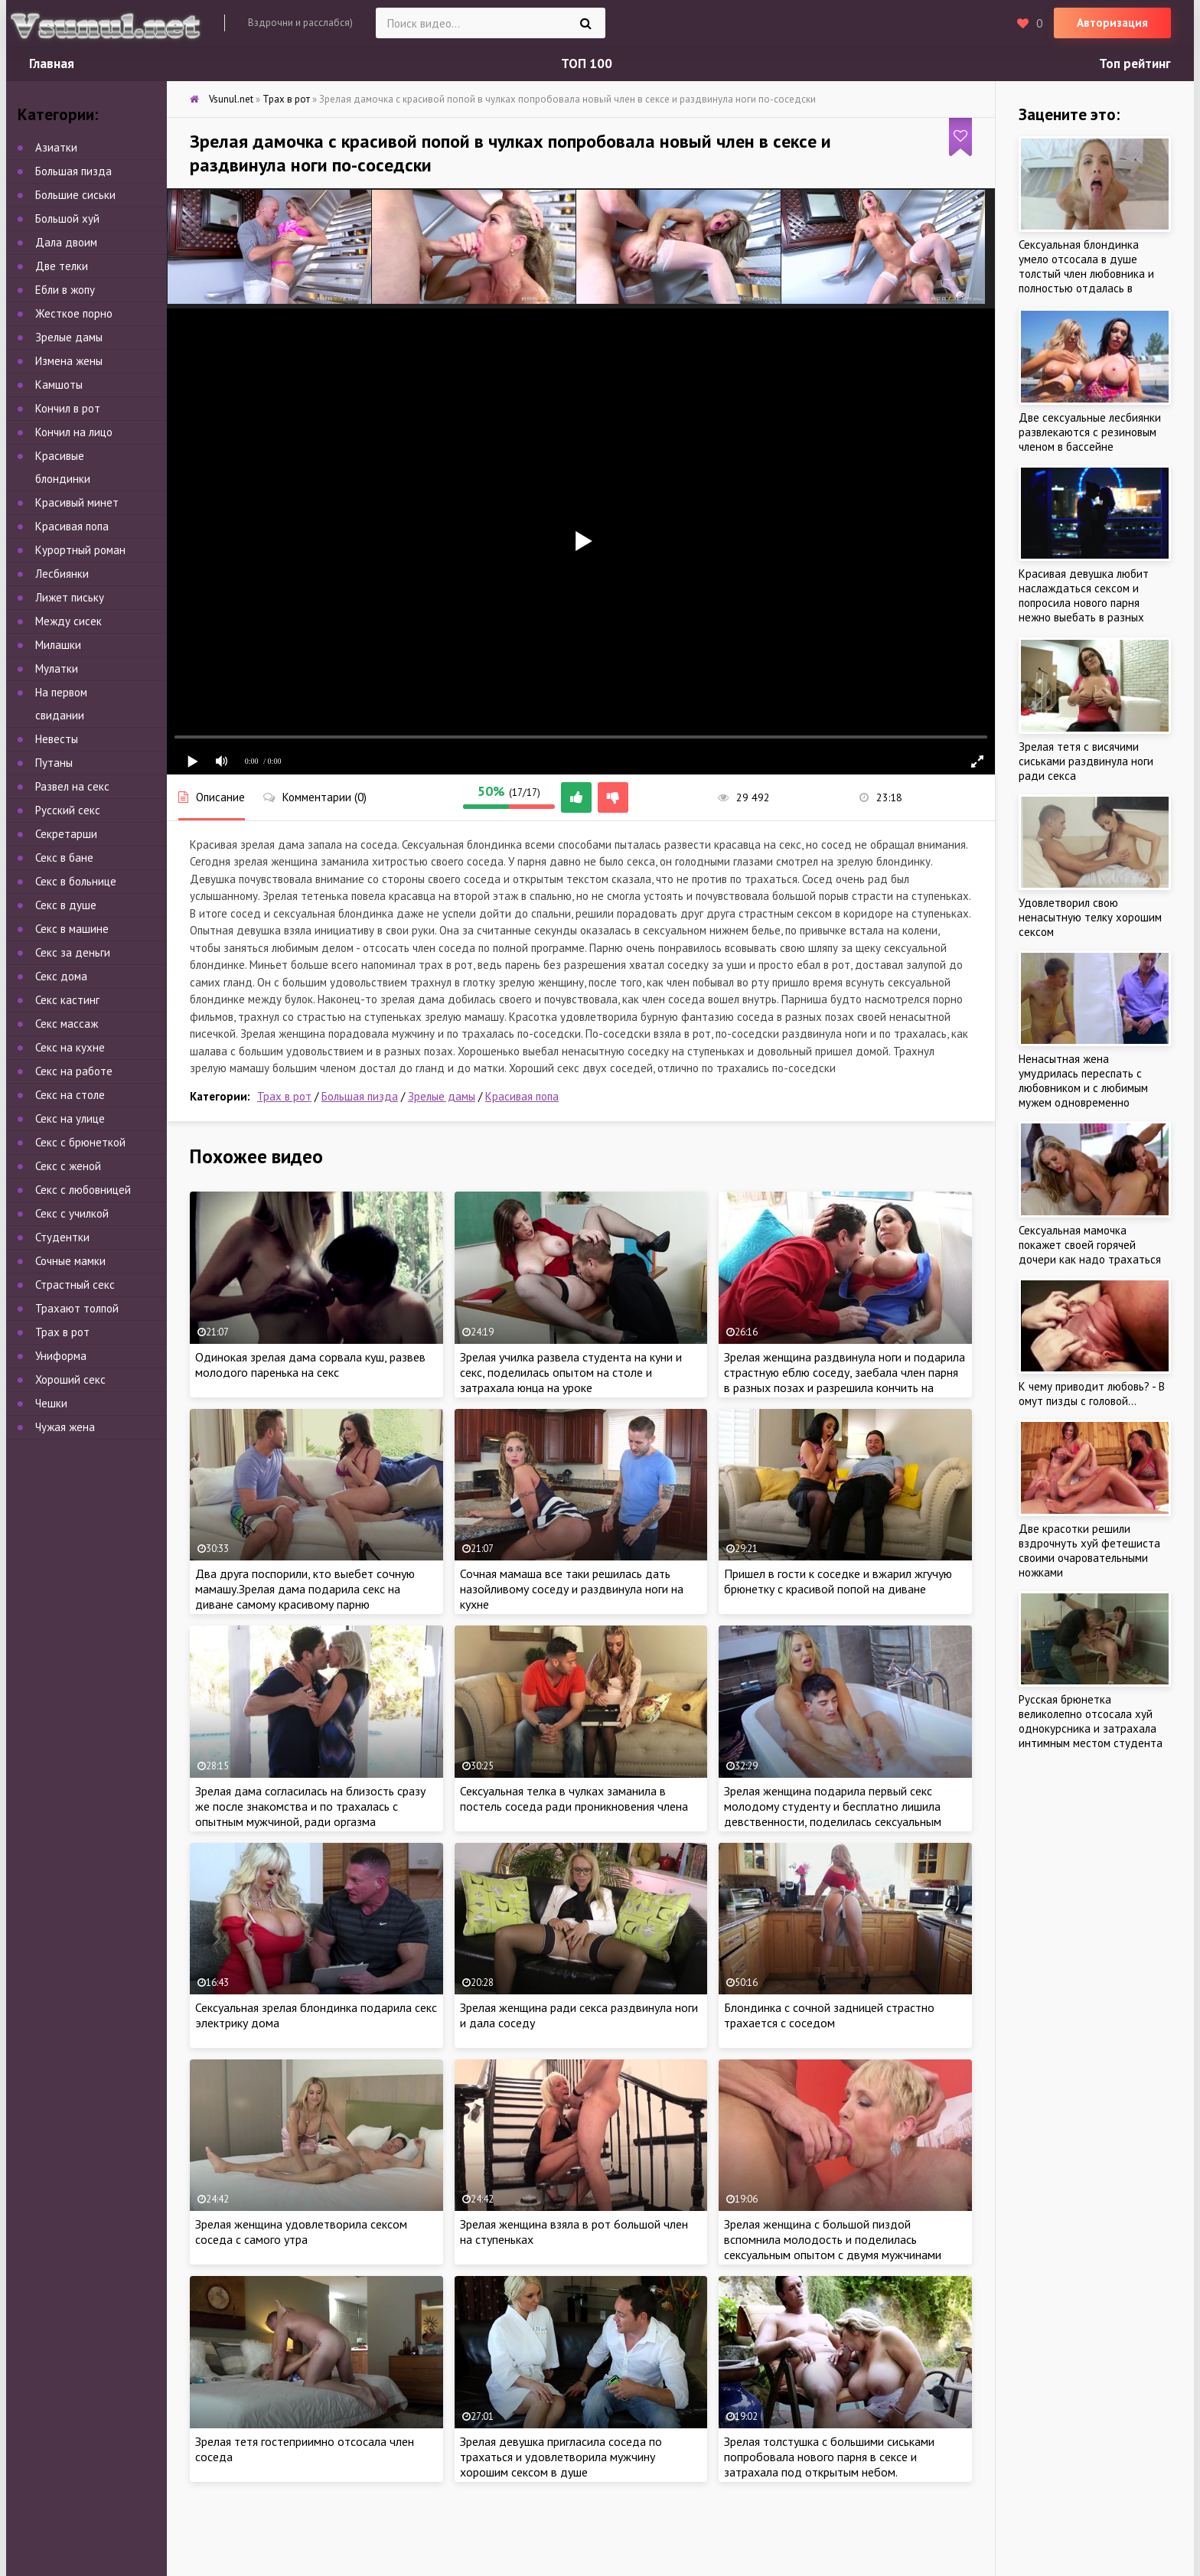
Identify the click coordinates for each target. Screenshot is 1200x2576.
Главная (51, 63)
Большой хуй (67, 218)
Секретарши (66, 834)
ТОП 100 (586, 63)
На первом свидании (61, 703)
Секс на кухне (70, 1047)
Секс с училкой (72, 1213)
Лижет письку (69, 597)
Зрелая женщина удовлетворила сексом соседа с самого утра (301, 2231)
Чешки (51, 1403)
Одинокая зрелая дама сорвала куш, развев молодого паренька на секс (310, 1364)
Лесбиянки (62, 573)
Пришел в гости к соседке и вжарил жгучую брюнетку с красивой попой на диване (838, 1581)
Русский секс (67, 810)
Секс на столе (70, 1094)
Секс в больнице (75, 881)
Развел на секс (72, 786)
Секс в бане (64, 857)
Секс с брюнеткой (80, 1142)
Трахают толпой (77, 1308)
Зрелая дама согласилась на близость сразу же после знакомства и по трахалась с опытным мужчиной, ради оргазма (310, 1806)
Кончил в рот (67, 408)
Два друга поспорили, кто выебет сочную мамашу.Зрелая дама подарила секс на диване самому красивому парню (305, 1589)
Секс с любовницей (83, 1189)
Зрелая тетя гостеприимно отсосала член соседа (304, 2449)
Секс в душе (65, 905)
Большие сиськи (75, 194)
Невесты (56, 739)
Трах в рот (284, 1096)
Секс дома (61, 976)
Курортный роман (80, 550)
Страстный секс (75, 1284)
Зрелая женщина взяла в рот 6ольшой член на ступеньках (574, 2231)
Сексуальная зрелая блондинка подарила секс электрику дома (316, 2015)
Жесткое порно (73, 313)
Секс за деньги (72, 952)
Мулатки (56, 668)
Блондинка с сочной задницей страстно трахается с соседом (829, 2015)
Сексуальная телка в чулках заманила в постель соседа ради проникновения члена (574, 1798)
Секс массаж (66, 1023)
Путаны (54, 762)
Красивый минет (77, 502)
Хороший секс (70, 1379)
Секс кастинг (67, 1000)
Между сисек (68, 621)
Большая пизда (359, 1096)
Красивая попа (522, 1096)
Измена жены (69, 361)
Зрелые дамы (441, 1096)
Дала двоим (66, 242)
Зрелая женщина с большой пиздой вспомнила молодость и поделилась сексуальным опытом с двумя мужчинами (832, 2239)
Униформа (60, 1355)
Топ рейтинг (1135, 63)
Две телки (61, 266)
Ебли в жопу (65, 289)
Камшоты (59, 384)
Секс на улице (70, 1118)
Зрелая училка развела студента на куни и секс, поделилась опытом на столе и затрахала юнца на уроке (571, 1372)
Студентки (62, 1237)
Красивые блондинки (62, 467)
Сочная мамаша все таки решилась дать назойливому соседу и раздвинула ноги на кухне (571, 1589)
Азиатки (56, 147)
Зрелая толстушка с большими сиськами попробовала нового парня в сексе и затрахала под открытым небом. (829, 2457)
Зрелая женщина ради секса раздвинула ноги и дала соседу (579, 2015)
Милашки (58, 644)
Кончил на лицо (73, 432)
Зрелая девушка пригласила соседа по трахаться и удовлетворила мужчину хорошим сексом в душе (561, 2457)
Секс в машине (72, 928)
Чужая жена (65, 1427)
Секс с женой (68, 1166)
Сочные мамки (70, 1261)
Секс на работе (73, 1071)
